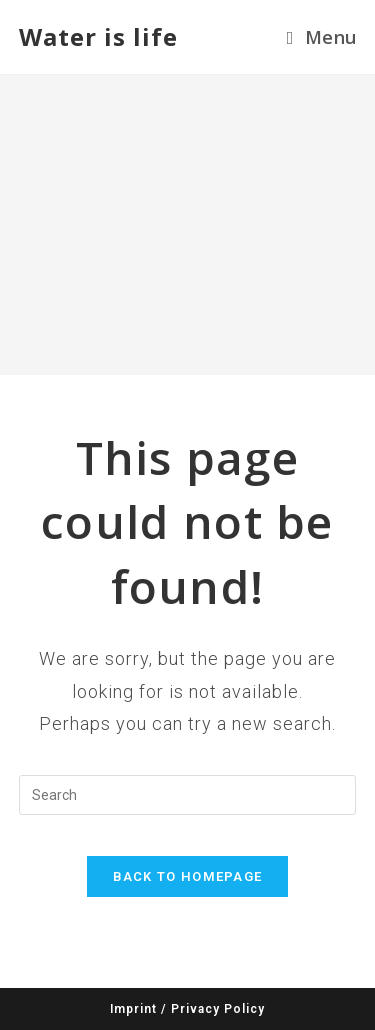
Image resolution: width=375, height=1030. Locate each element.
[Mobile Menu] (321, 37)
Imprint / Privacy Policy (187, 1009)
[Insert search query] (188, 795)
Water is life (98, 36)
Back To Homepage (188, 876)
